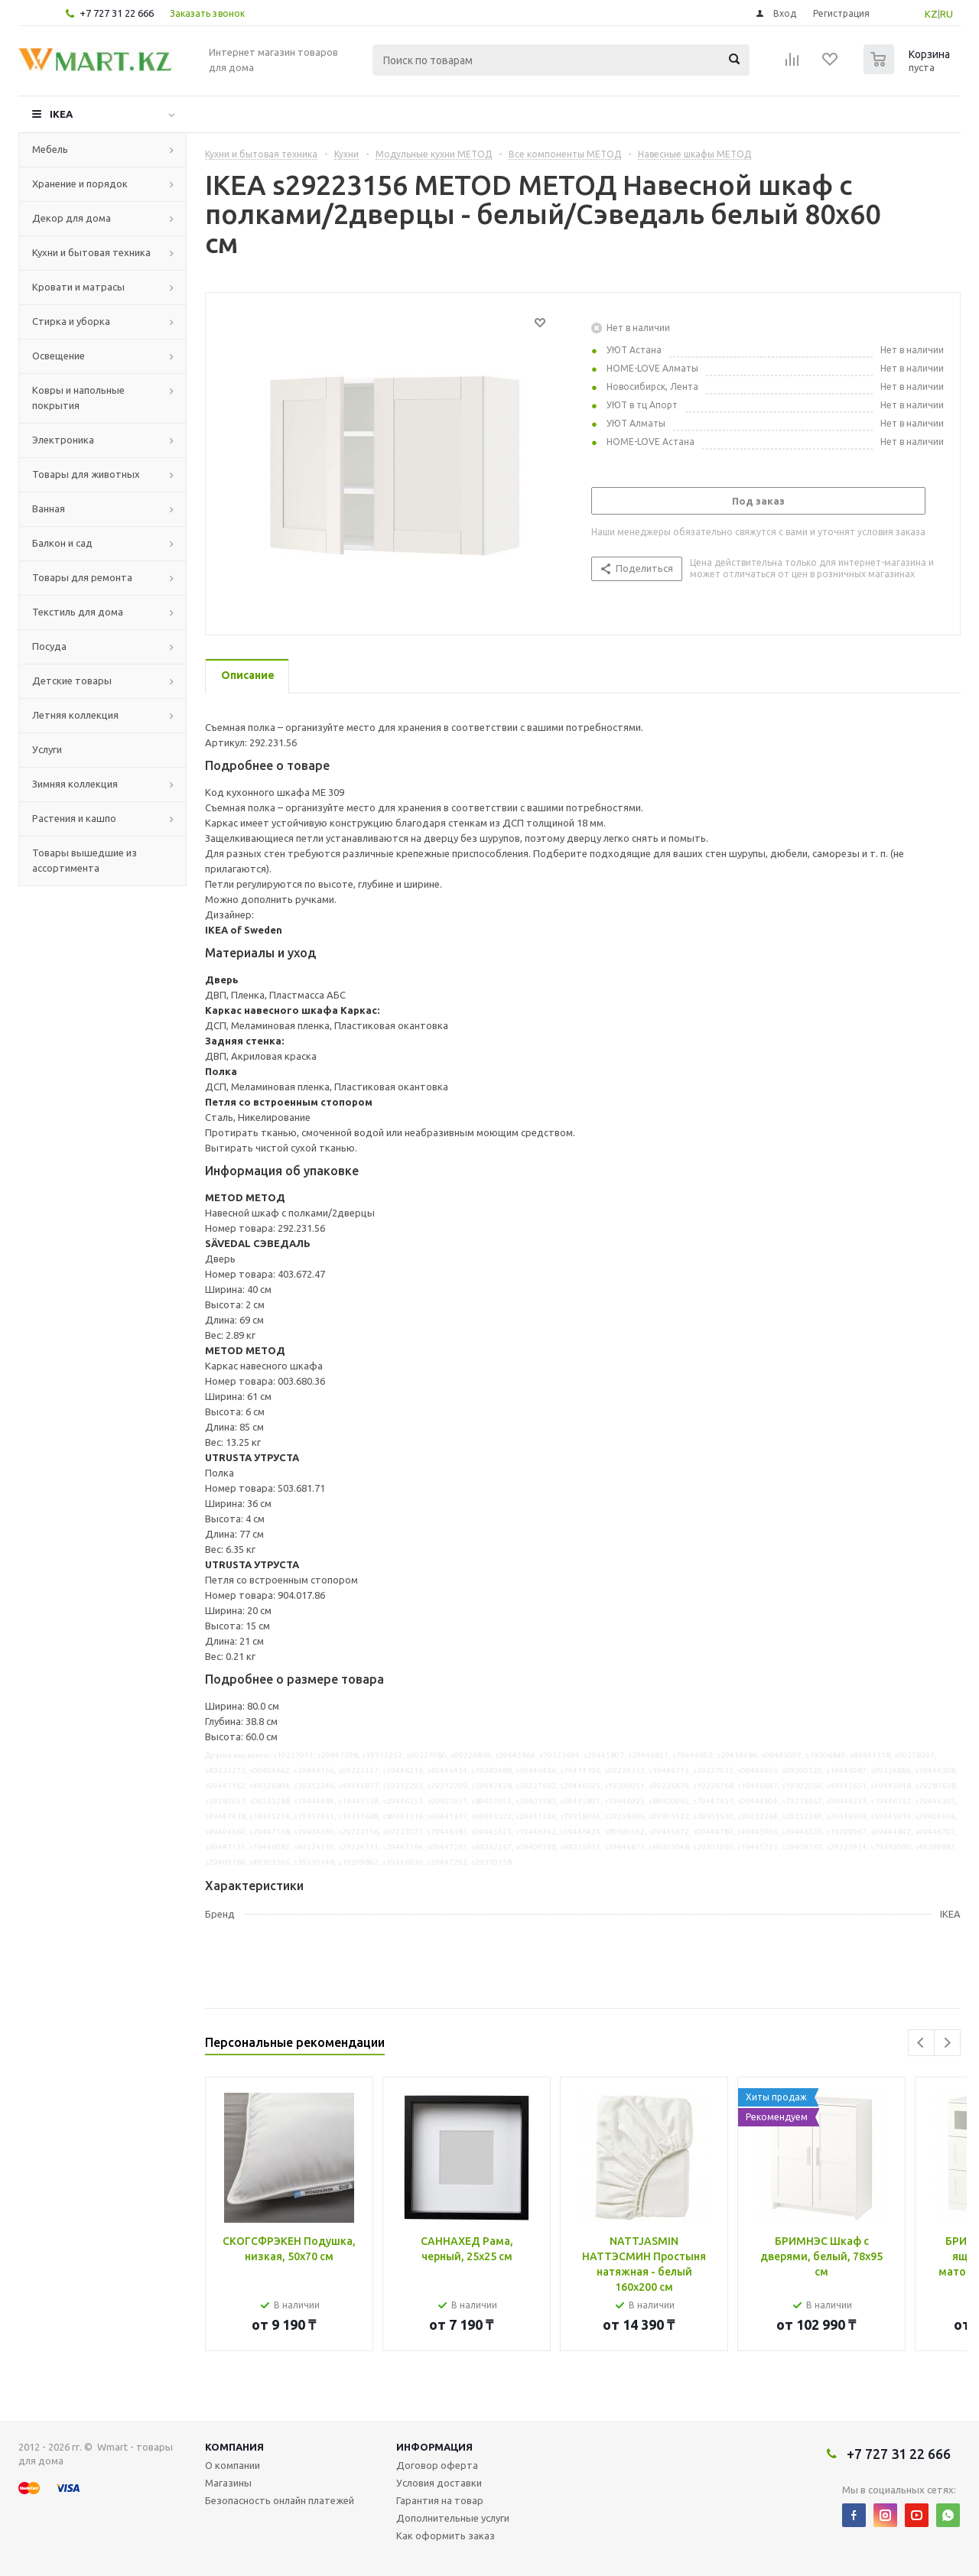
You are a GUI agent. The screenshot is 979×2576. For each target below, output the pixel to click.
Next (947, 2042)
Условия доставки (439, 2482)
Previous (921, 2042)
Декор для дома (71, 218)
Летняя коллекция (75, 715)
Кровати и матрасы (78, 286)
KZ (931, 13)
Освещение (58, 355)
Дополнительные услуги (452, 2518)
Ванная (48, 508)
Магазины (228, 2482)
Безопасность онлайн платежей (279, 2500)
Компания (234, 2446)
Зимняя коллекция (75, 783)
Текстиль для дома (77, 611)
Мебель (50, 149)
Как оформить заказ (445, 2535)
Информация (434, 2446)
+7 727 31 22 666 (117, 13)
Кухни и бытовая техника (91, 252)
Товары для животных (86, 474)
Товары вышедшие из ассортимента (84, 860)
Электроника (63, 439)
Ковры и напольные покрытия (78, 398)
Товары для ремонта (82, 577)
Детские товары (72, 680)
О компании (232, 2465)
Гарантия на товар (439, 2500)
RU (946, 13)
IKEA (61, 114)
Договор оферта (437, 2465)
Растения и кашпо (74, 818)
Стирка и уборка (71, 321)
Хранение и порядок (80, 183)
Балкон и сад (62, 543)
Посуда (49, 646)
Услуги (47, 749)
